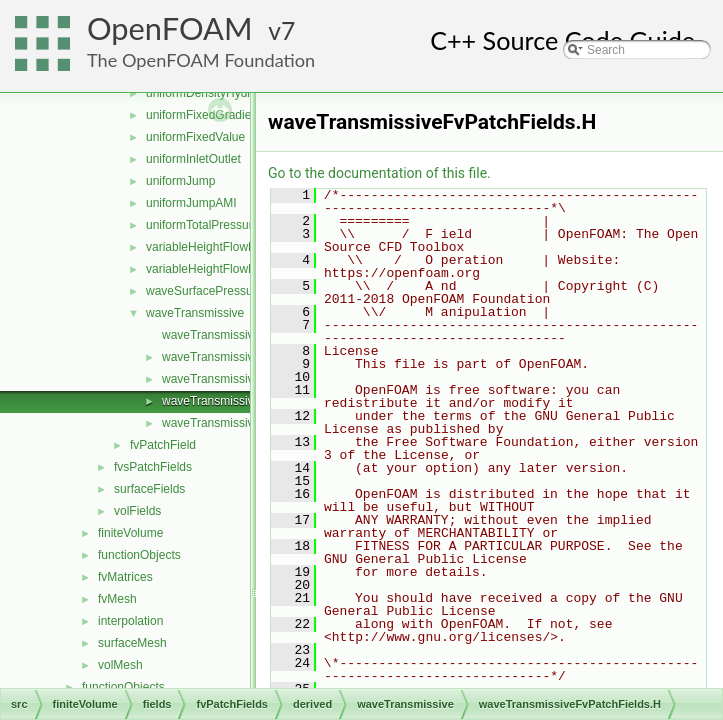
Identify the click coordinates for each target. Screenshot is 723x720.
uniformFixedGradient (203, 115)
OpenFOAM (170, 28)
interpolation (130, 621)
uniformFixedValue (195, 137)
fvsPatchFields (153, 467)
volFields (137, 511)
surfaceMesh (132, 643)
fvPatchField (163, 445)
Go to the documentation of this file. (379, 173)
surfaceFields (149, 489)
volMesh (120, 665)
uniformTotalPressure (202, 225)
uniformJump (180, 181)
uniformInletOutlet (193, 159)
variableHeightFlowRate (209, 247)
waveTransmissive (195, 313)
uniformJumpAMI (191, 203)
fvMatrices (125, 577)
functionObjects (139, 555)
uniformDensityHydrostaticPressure (240, 93)
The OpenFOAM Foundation (201, 60)
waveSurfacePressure (204, 291)
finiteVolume (130, 533)
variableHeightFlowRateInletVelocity (241, 269)
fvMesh (117, 599)
